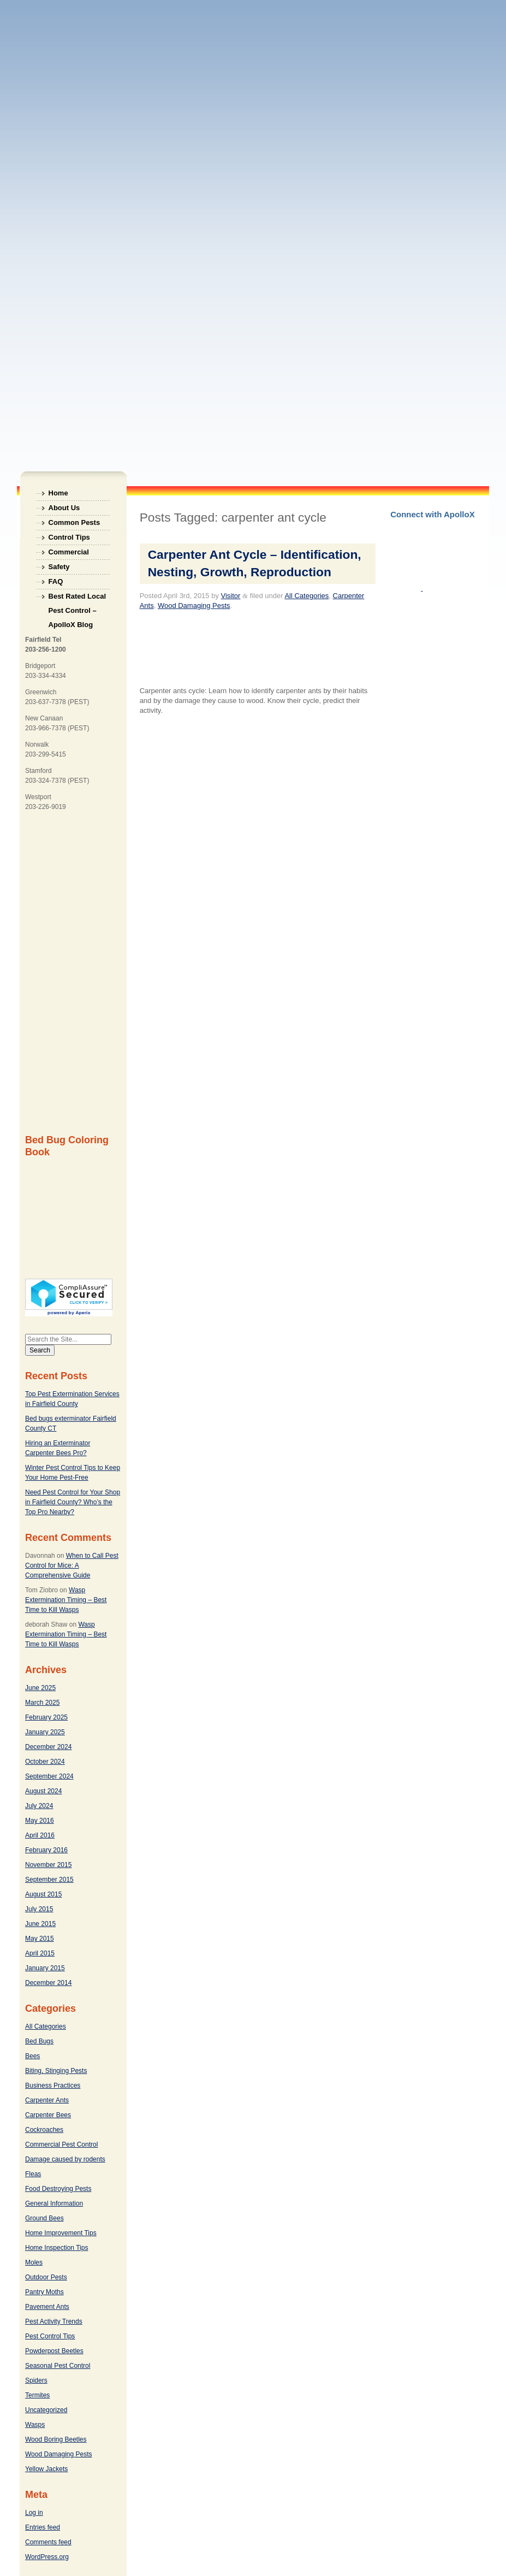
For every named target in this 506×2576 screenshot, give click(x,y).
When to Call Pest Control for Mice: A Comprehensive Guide (71, 1565)
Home (58, 493)
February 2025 (46, 1717)
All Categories (45, 2026)
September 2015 (49, 1879)
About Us (64, 508)
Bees (32, 2056)
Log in (34, 2512)
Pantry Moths (44, 2292)
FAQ (56, 581)
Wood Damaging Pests (58, 2454)
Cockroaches (44, 2130)
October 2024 (45, 1761)
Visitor (231, 596)
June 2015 (40, 1924)
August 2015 (43, 1894)
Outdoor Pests (46, 2277)
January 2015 (45, 1968)
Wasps (35, 2425)
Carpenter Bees (48, 2115)
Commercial (69, 552)
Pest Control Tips (50, 2336)
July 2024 (39, 1806)
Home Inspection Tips (56, 2248)
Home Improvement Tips (61, 2233)
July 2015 (39, 1909)
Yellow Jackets (46, 2469)
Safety (59, 567)
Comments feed (48, 2542)
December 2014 (48, 1983)
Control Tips (69, 537)
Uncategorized (46, 2410)
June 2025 (40, 1688)
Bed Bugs (39, 2041)
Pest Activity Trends (53, 2321)
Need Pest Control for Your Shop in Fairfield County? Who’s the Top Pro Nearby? (72, 1502)
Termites (37, 2395)
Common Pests (74, 522)
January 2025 (45, 1732)
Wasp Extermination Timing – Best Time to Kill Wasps (65, 1600)
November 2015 (48, 1865)
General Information (54, 2203)
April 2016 (40, 1835)
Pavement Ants (47, 2307)
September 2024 (49, 1776)
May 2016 (39, 1820)
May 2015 (39, 1938)
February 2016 (46, 1850)
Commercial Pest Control (61, 2144)
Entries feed (42, 2527)
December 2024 (48, 1747)
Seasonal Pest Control (57, 2366)
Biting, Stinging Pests (56, 2071)
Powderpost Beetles (54, 2351)
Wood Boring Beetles (56, 2439)
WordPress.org (47, 2557)
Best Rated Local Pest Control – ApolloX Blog (77, 598)
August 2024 (43, 1791)
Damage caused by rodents (65, 2159)
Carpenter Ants (47, 2100)
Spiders (36, 2380)
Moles (34, 2262)
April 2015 (40, 1953)
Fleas (33, 2174)
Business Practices (52, 2085)
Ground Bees (44, 2218)
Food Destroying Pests (58, 2189)
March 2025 (42, 1702)
